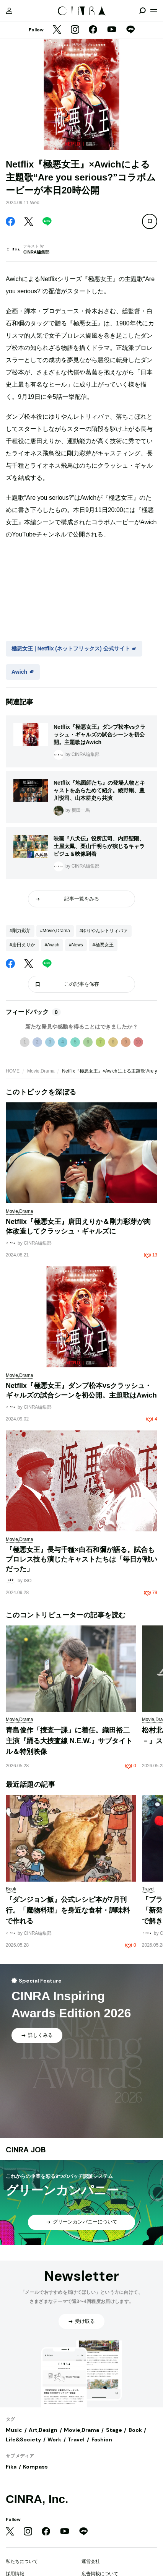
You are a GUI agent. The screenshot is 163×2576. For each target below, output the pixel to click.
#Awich (52, 945)
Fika (11, 2466)
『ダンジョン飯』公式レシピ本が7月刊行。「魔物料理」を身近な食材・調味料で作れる (68, 1910)
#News (76, 945)
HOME (13, 1071)
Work (54, 2439)
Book (135, 2430)
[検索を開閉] (142, 10)
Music (14, 2430)
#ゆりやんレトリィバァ (104, 930)
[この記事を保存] (149, 221)
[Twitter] (57, 30)
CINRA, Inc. (37, 2499)
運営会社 (91, 2561)
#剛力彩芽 (20, 930)
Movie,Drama (40, 1071)
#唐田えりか (22, 945)
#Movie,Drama (55, 930)
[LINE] (130, 30)
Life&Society (23, 2439)
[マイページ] (9, 10)
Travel (76, 2439)
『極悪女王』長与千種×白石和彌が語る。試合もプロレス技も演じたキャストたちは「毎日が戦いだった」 (81, 1559)
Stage (114, 2430)
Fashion (101, 2439)
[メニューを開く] (154, 10)
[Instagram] (75, 30)
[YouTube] (112, 30)
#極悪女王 (103, 945)
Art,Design (43, 2430)
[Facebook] (93, 30)
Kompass (35, 2466)
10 (138, 1042)
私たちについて (22, 2561)
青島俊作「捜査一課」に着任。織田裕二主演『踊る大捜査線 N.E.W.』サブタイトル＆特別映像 (69, 1740)
